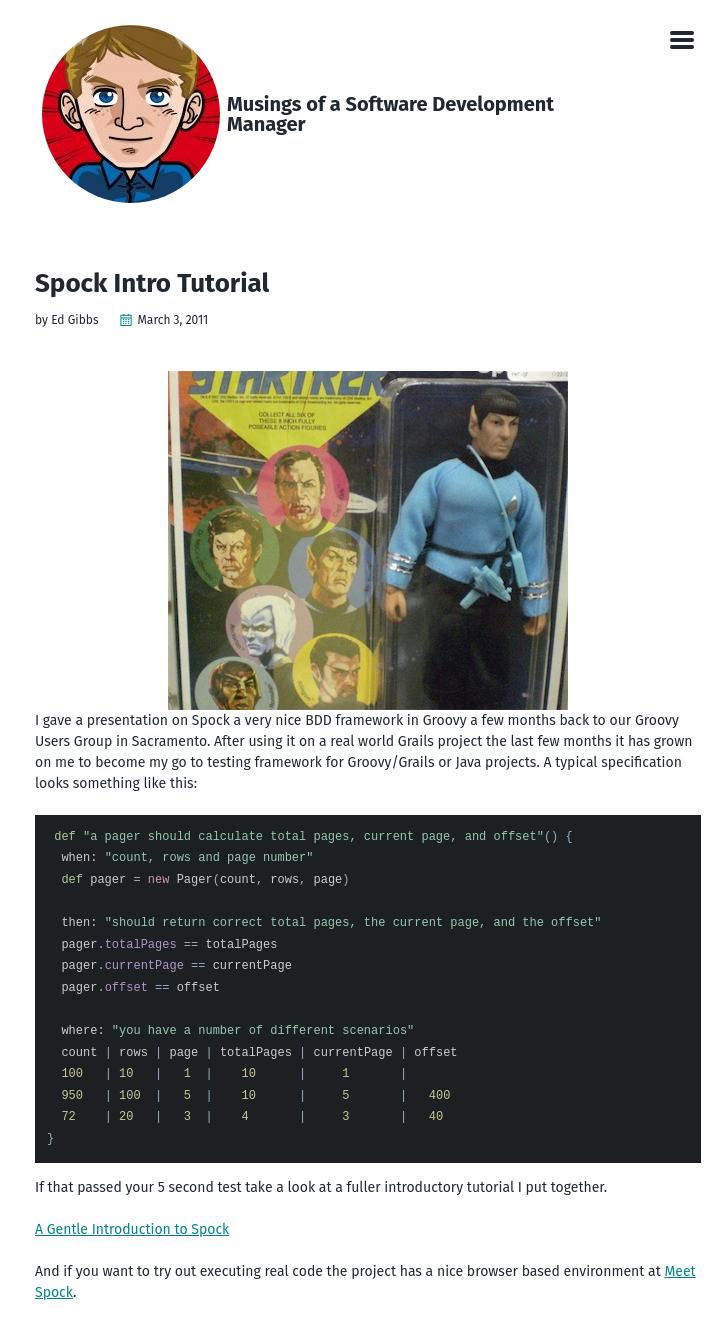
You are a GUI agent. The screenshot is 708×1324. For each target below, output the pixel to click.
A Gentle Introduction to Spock (132, 1229)
